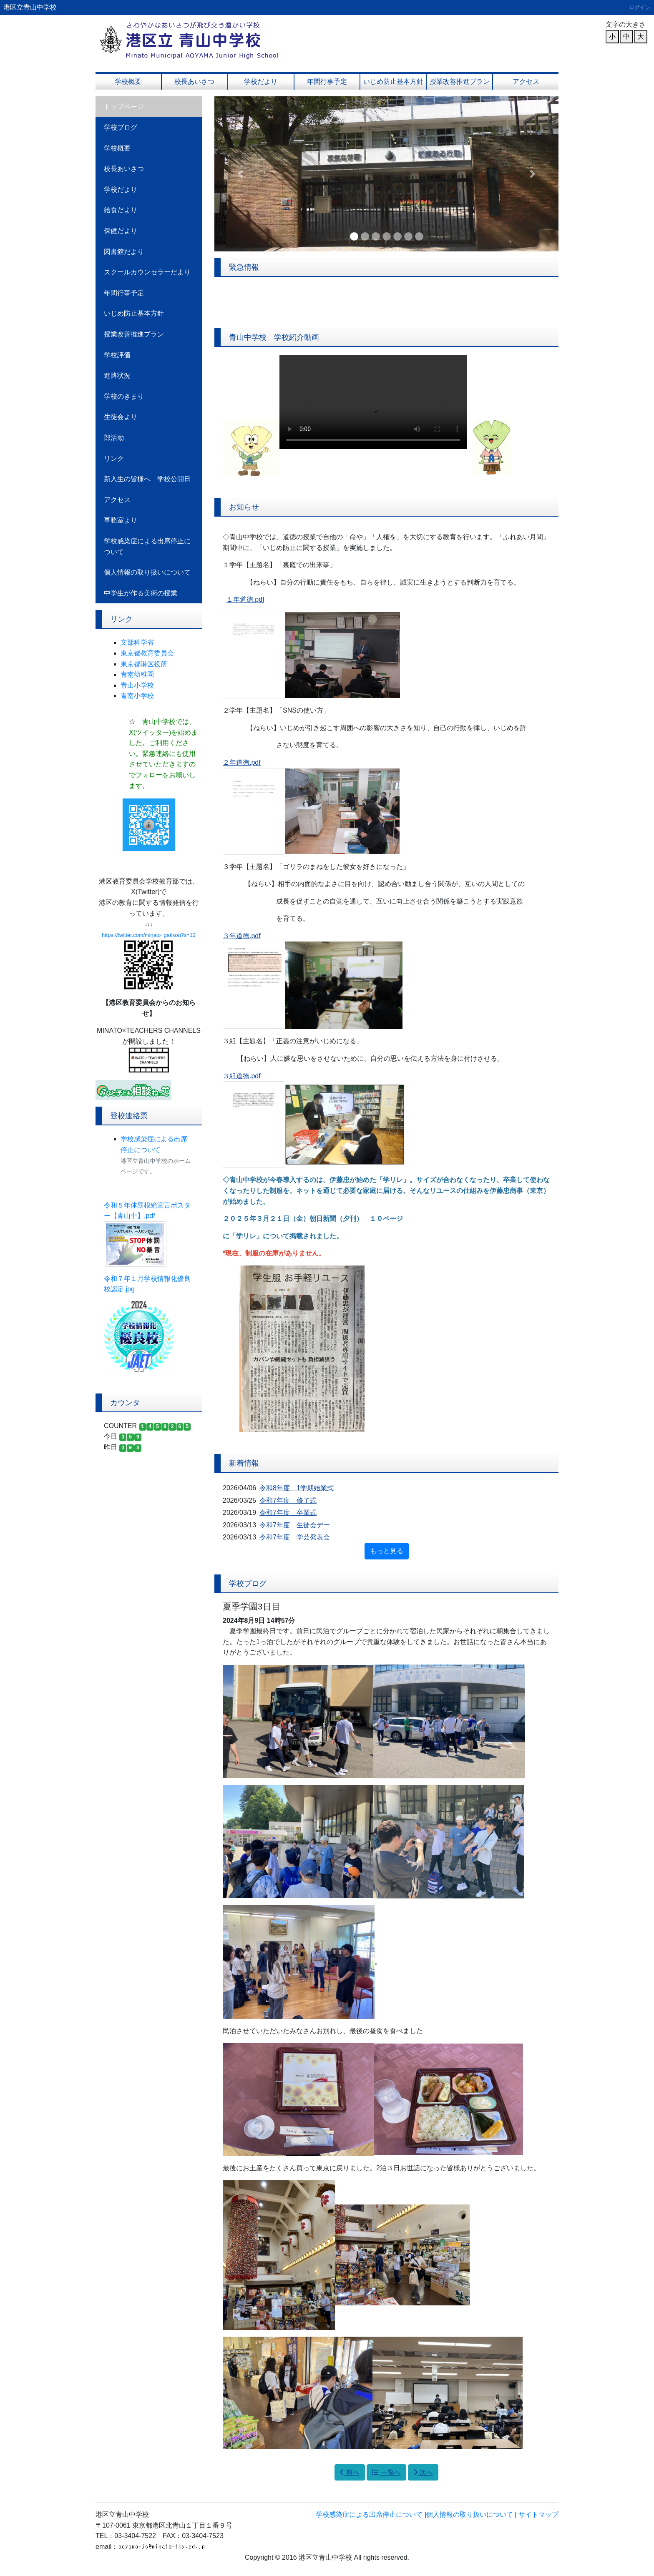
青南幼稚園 (137, 674)
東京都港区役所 (144, 664)
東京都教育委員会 (147, 653)
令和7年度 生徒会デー (294, 1525)
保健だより (120, 230)
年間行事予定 (327, 81)
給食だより (120, 209)
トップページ (124, 106)
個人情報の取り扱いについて (147, 572)
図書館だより (124, 251)
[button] (240, 173)
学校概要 (128, 81)
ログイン (640, 7)
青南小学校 (137, 695)
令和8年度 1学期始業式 (296, 1487)
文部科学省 (137, 642)
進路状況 (117, 375)
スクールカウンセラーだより (147, 272)
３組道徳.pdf (242, 1076)
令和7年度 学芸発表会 (294, 1537)
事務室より (120, 520)
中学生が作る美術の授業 (140, 593)
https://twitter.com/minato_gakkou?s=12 (149, 935)
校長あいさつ (194, 81)
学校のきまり (124, 396)
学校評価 (117, 355)
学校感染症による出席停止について (147, 546)
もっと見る (386, 1550)
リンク (114, 458)
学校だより (260, 81)
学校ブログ (120, 127)
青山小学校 (137, 685)
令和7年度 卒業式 (288, 1512)
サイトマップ (538, 2514)
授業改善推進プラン (460, 81)
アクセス (526, 81)
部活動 (114, 437)
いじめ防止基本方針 (393, 81)
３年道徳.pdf (242, 935)
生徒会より (120, 416)
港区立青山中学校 (30, 7)
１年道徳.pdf (245, 599)
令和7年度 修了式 (288, 1500)
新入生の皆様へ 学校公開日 (147, 478)
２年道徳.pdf (242, 762)
